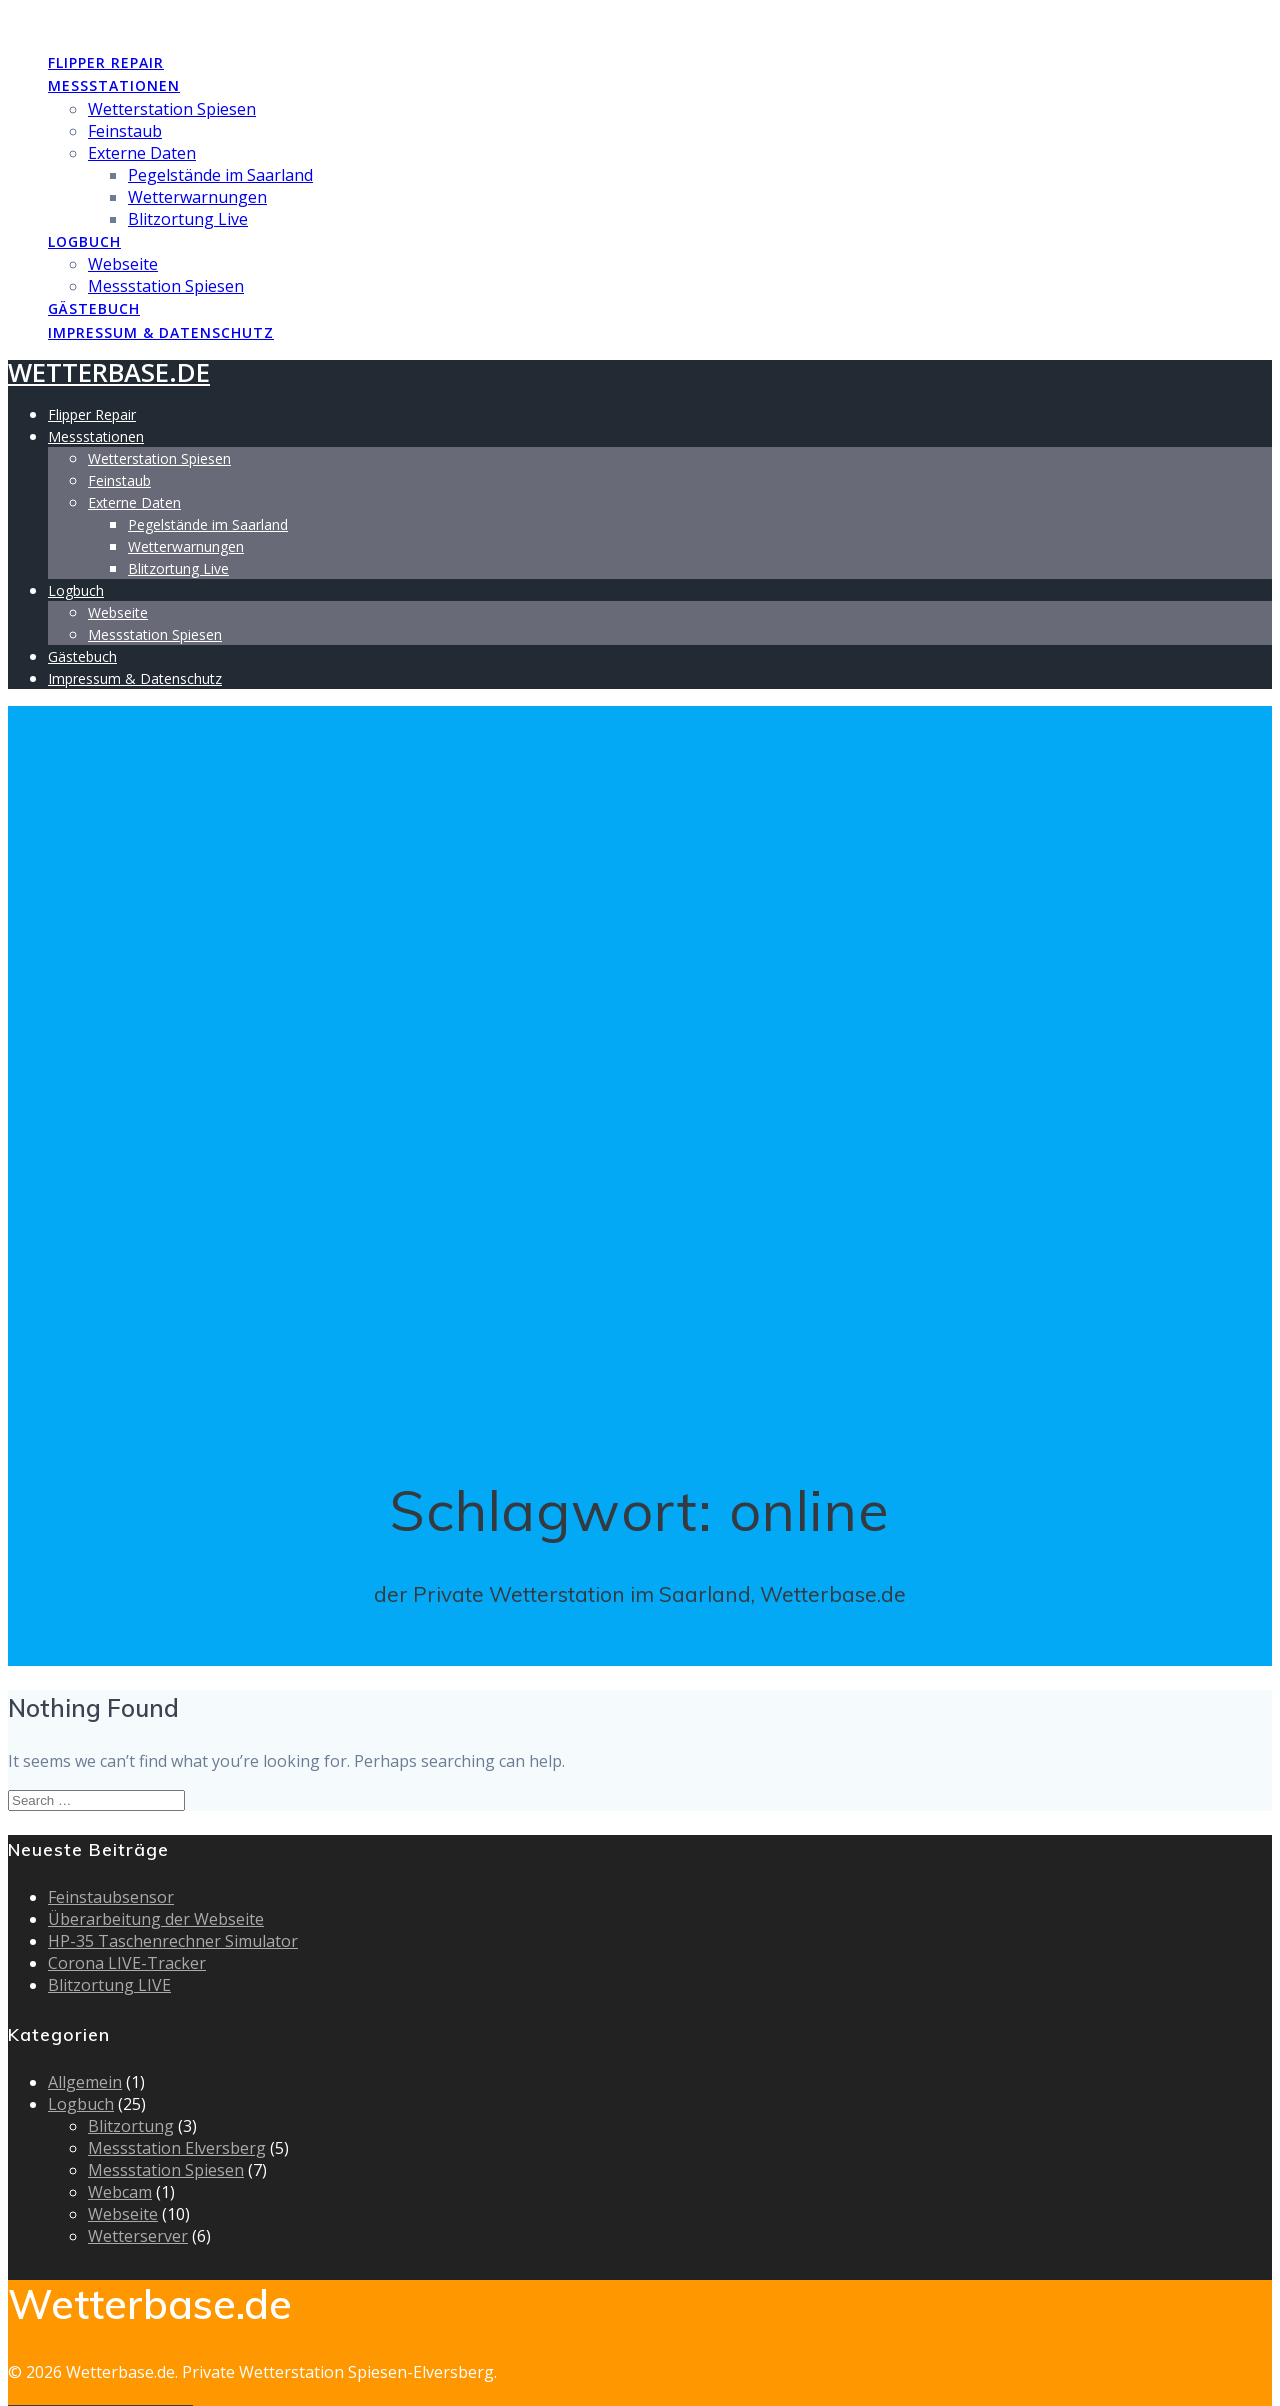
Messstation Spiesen (166, 286)
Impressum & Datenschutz (161, 332)
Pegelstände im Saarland (220, 175)
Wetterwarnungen (197, 197)
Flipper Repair (106, 62)
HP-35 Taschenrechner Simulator (173, 1941)
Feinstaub (125, 131)
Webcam (120, 2192)
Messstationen (114, 85)
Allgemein (85, 2082)
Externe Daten (142, 153)
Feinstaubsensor (111, 1897)
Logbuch (84, 241)
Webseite (123, 264)
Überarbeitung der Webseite (156, 1919)
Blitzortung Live (188, 219)
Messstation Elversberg (177, 2148)
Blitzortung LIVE (109, 1985)
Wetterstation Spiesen (172, 109)
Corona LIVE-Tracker (127, 1963)
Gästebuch (94, 308)
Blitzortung (131, 2126)
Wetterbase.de (109, 20)
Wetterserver (138, 2236)
